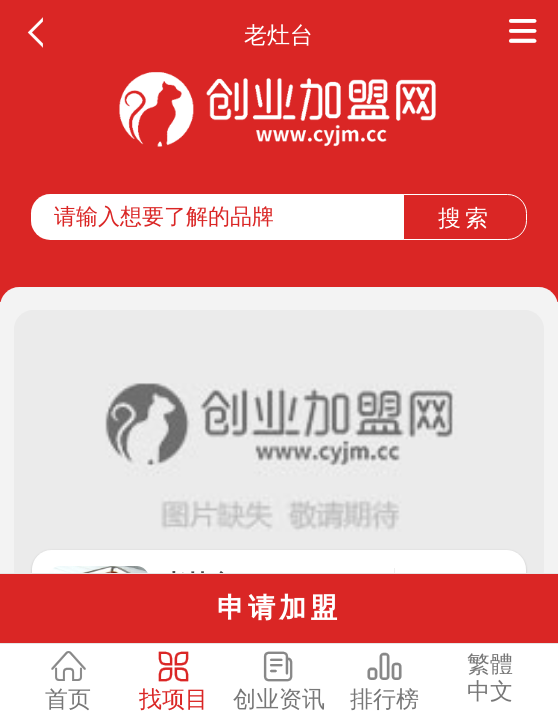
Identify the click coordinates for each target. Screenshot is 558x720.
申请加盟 (279, 607)
